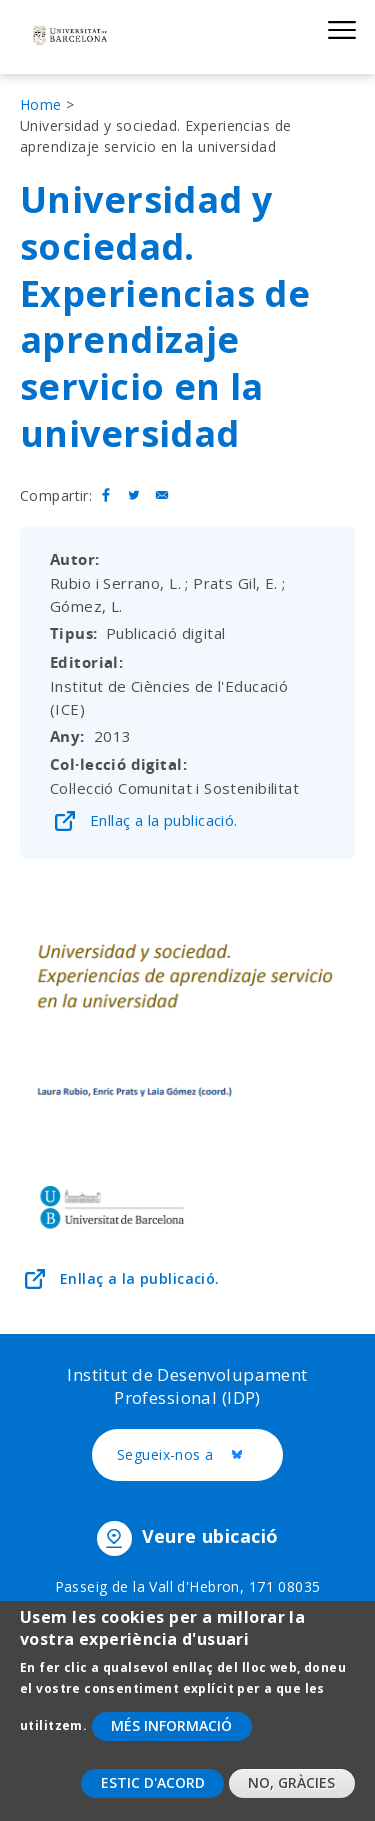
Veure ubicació (210, 1537)
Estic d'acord (153, 1798)
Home (41, 104)
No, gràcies (291, 1798)
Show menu (341, 29)
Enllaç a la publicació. (164, 820)
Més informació (171, 1740)
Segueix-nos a (200, 1456)
